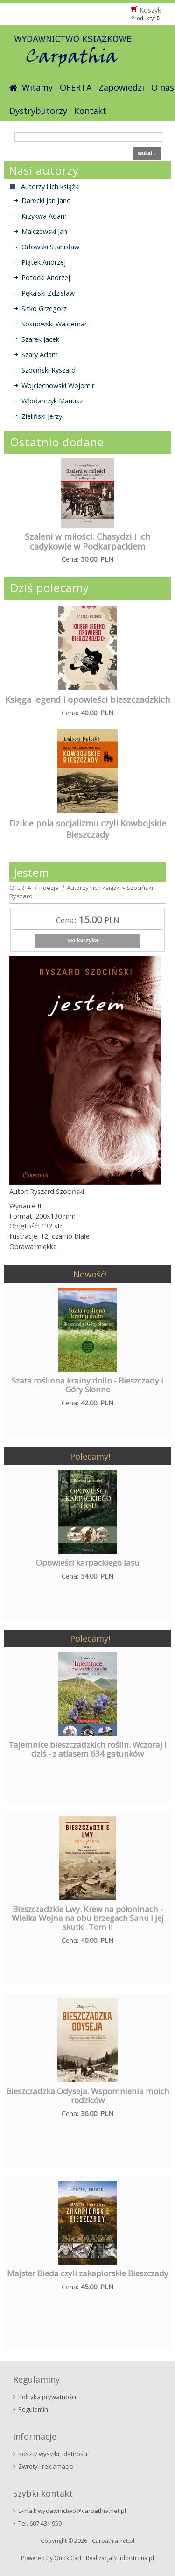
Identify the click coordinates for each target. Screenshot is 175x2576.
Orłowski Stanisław (50, 246)
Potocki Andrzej (45, 277)
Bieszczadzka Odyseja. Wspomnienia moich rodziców (87, 2095)
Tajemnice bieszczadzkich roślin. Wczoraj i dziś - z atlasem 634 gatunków (87, 1749)
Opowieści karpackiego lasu (88, 1562)
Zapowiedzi (121, 87)
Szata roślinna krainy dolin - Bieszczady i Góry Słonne (87, 1385)
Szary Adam (39, 354)
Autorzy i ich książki (94, 887)
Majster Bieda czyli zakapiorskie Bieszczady (87, 2273)
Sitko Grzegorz (44, 308)
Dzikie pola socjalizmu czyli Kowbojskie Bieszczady (87, 829)
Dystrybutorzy (38, 110)
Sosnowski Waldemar (54, 323)
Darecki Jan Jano (46, 200)
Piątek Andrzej (43, 262)
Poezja (49, 887)
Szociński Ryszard (48, 370)
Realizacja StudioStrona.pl (120, 2558)
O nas (162, 87)
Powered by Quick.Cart (51, 2558)
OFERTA (75, 87)
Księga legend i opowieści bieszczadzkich (87, 699)
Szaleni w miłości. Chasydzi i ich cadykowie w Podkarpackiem (87, 541)
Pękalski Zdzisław (48, 293)
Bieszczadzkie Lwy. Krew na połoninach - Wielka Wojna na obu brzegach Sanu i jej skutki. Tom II (88, 1918)
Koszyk (150, 10)
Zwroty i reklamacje (45, 2466)
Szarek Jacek (40, 339)
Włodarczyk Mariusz (52, 400)
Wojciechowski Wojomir (57, 385)
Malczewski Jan (44, 231)
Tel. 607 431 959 (40, 2523)
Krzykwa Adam (44, 216)
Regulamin (33, 2409)
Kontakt (90, 110)
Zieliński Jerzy (41, 416)
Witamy (37, 87)
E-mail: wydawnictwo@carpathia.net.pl (72, 2510)
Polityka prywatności (47, 2397)
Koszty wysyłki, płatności (52, 2453)
